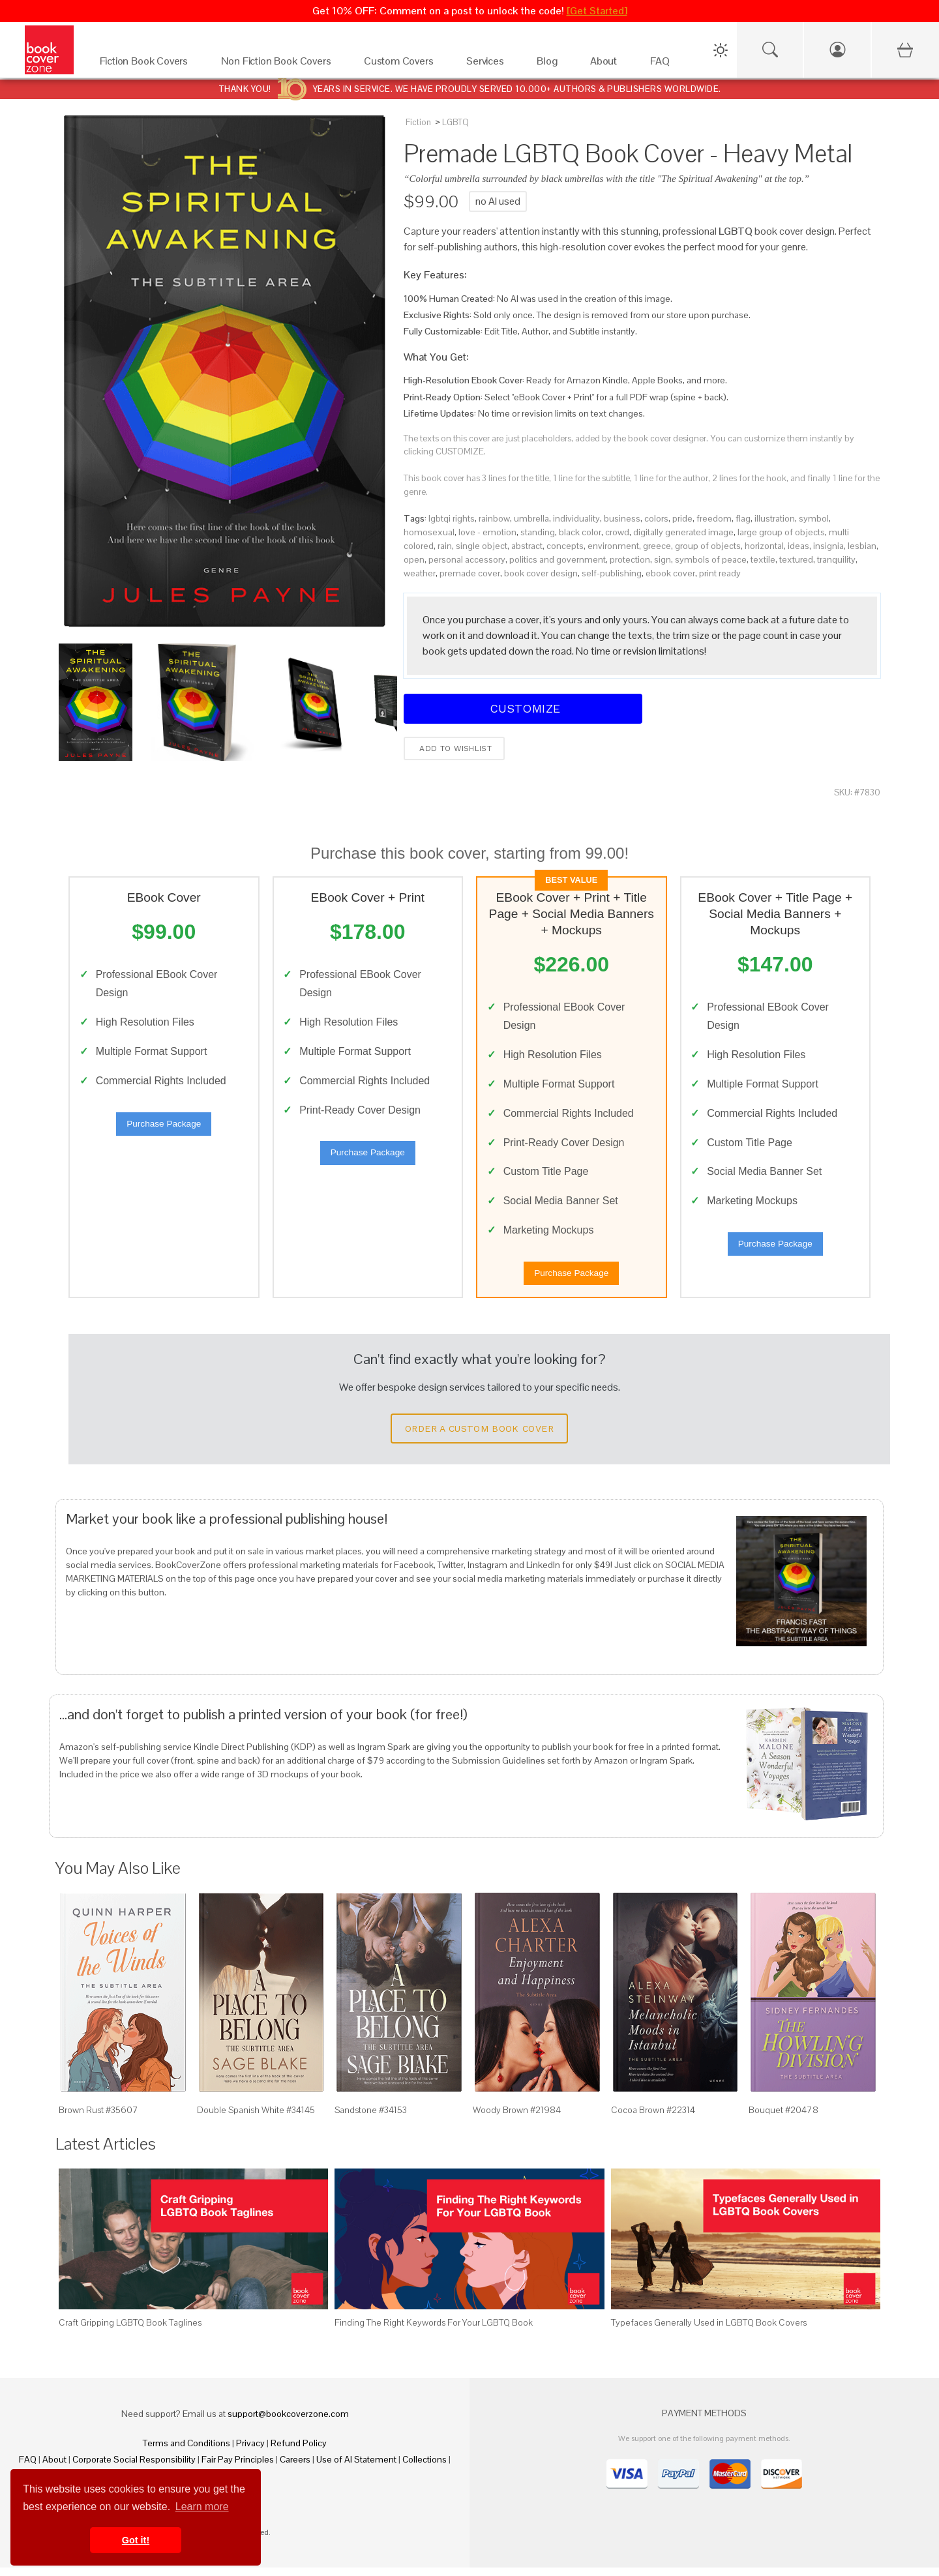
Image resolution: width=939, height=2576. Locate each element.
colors (656, 518)
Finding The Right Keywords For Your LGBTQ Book (434, 2331)
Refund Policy (299, 2451)
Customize (523, 708)
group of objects (708, 546)
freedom (714, 518)
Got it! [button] (135, 2540)
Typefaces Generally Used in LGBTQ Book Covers (709, 2331)
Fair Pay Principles (237, 2468)
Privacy (250, 2451)
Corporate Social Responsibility (134, 2468)
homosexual (429, 532)
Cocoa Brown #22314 (653, 2118)
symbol (814, 518)
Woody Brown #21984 (517, 2118)
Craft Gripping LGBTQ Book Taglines (130, 2331)
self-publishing (612, 573)
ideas (798, 546)
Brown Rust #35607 (98, 2118)
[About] (607, 64)
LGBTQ (455, 122)
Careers (295, 2468)
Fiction (418, 122)
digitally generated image (683, 532)
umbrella (531, 518)
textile (763, 559)
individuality (576, 518)
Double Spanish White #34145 (256, 2118)
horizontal (764, 546)
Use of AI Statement (356, 2468)
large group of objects (781, 532)
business (622, 518)
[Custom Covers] (402, 64)
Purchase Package (164, 1128)
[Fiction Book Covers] (147, 64)
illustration (774, 518)
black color (580, 532)
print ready (720, 573)
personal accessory (466, 559)
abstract (527, 546)
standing (537, 532)
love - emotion (487, 532)
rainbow (494, 518)
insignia (828, 546)
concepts (565, 546)
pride (682, 518)
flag (743, 518)
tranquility (836, 559)
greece (657, 546)
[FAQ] (663, 64)
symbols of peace (711, 559)
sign (662, 559)
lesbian (862, 546)
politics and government (557, 559)
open (414, 559)
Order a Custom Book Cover (479, 1437)
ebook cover (670, 573)
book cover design (541, 573)
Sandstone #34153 (371, 2118)
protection (630, 559)
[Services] (488, 64)
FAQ (28, 2468)
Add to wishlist (454, 748)
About (54, 2468)
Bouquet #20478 (783, 2118)
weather (420, 573)
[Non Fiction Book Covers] (279, 64)
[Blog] (550, 64)
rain (445, 546)
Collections (424, 2468)
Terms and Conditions (186, 2451)
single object (481, 546)
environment (613, 546)
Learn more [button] (202, 2506)
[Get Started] (597, 11)
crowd (617, 532)
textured (796, 559)
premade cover (470, 573)
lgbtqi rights (451, 518)
